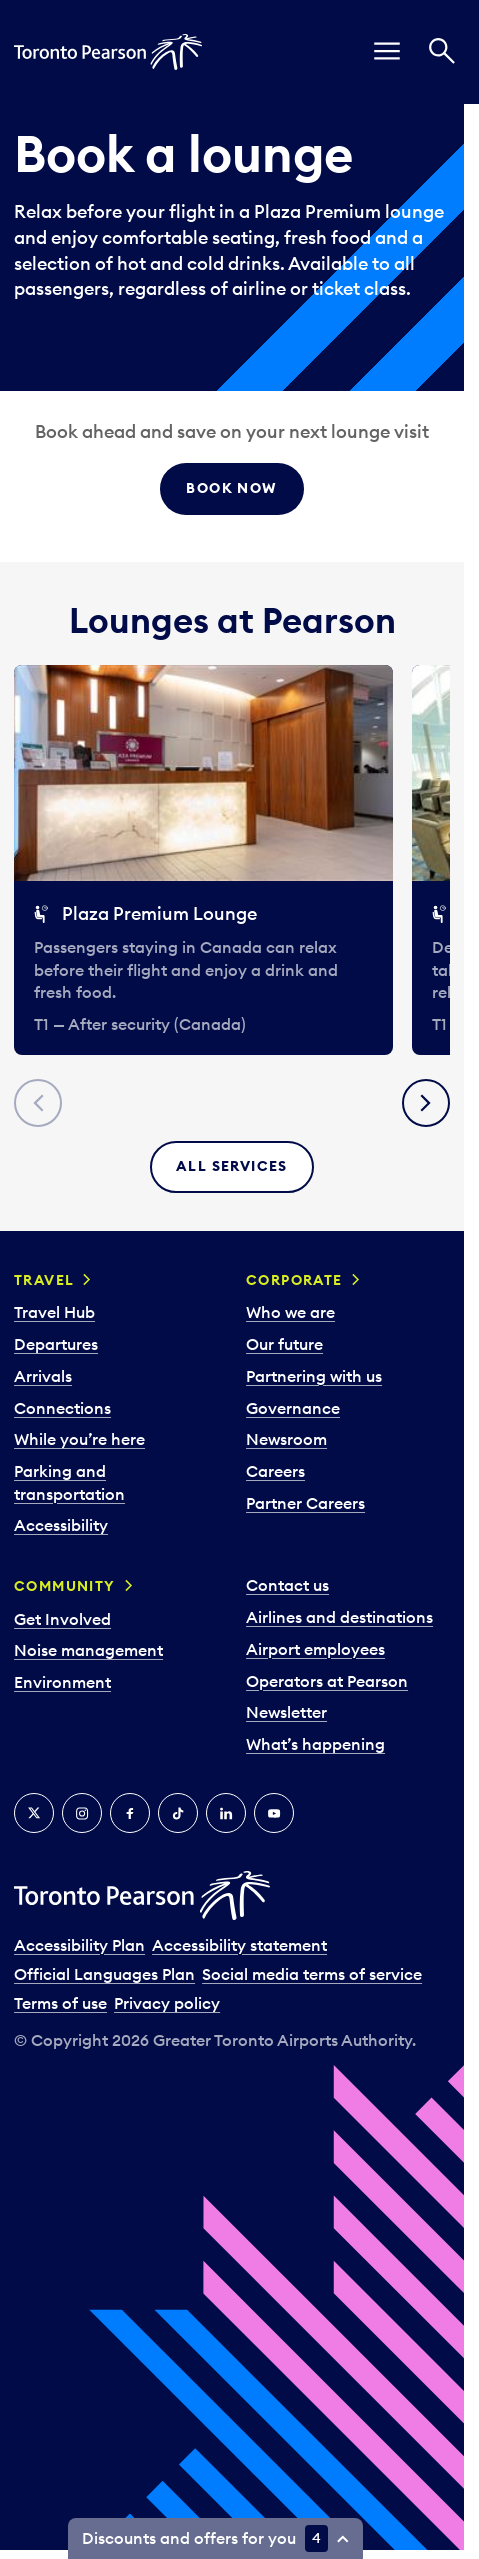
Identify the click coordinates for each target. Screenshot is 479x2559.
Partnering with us (314, 1376)
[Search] (442, 52)
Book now (231, 488)
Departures (56, 1344)
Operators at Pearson (327, 1681)
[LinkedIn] (226, 1813)
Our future (284, 1344)
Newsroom (286, 1439)
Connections (62, 1408)
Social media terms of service (312, 1974)
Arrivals (43, 1376)
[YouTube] (274, 1813)
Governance (293, 1408)
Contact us (287, 1585)
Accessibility (61, 1525)
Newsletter (286, 1712)
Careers (275, 1471)
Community (65, 1586)
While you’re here (79, 1439)
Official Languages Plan (104, 1974)
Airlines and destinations (339, 1617)
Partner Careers (305, 1503)
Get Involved (62, 1619)
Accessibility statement (239, 1945)
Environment (62, 1682)
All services (232, 1166)
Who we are (290, 1312)
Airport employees (315, 1649)
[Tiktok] (178, 1813)
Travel (44, 1280)
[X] (34, 1813)
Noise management (88, 1650)
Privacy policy (167, 2003)
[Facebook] (130, 1813)
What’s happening (315, 1744)
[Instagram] (82, 1813)
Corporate (294, 1280)
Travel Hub (54, 1312)
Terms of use (60, 2003)
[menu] (387, 52)
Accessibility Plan (79, 1945)
